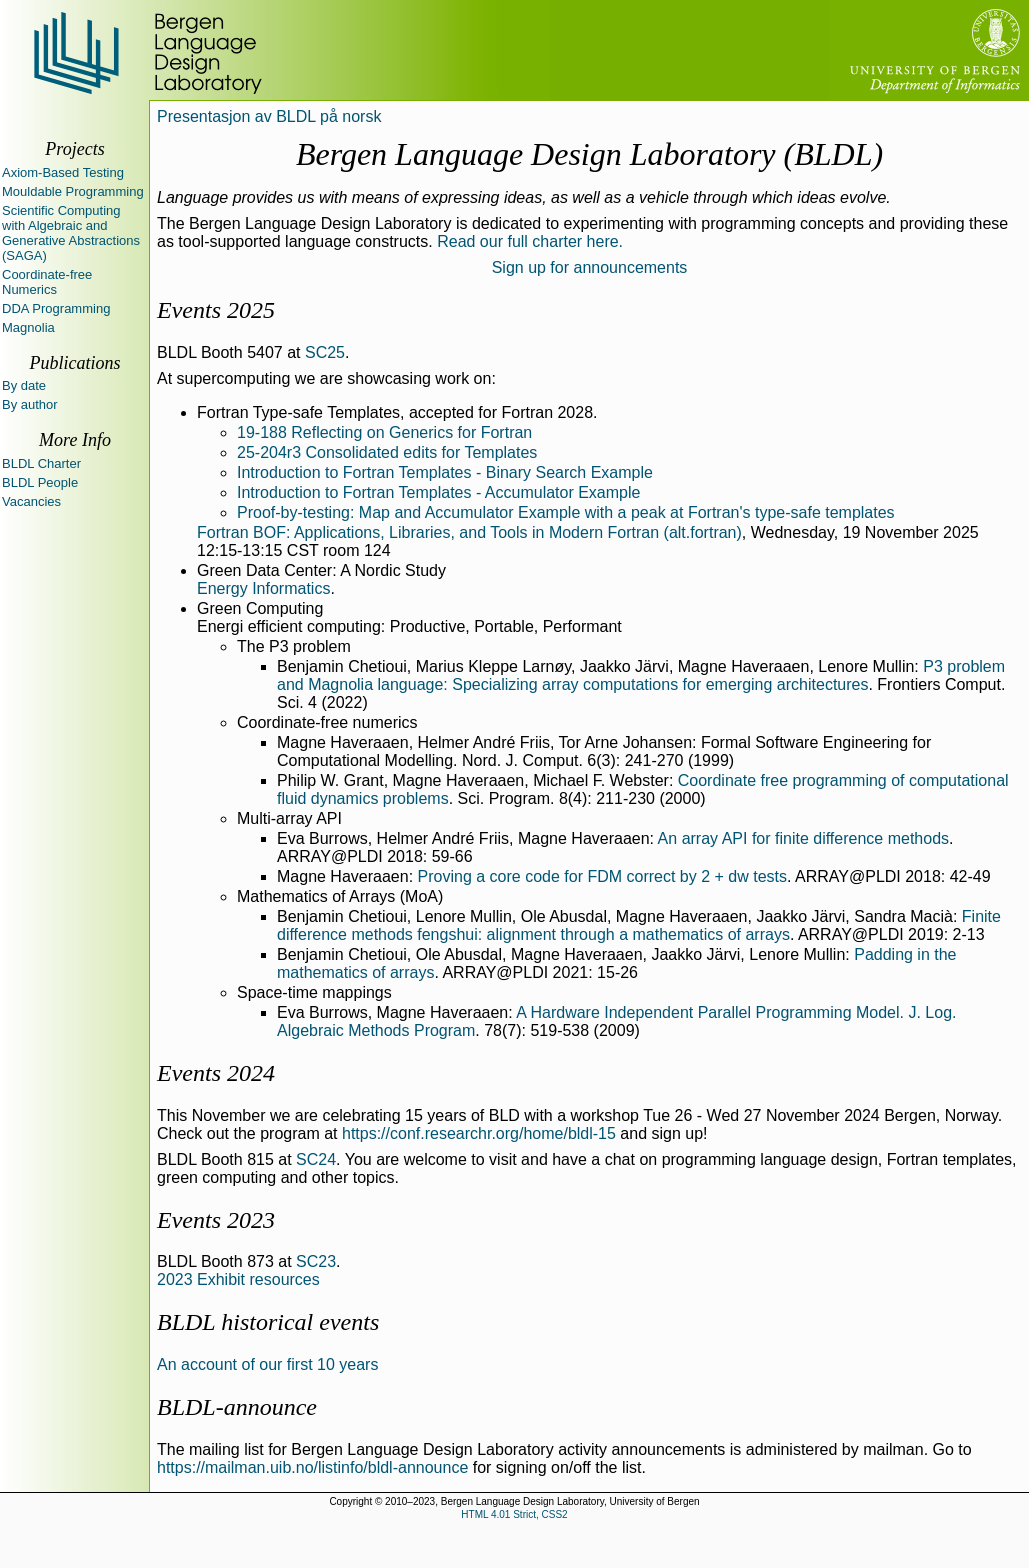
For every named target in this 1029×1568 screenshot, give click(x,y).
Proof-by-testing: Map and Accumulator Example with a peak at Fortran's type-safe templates (566, 512)
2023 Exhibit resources (238, 1279)
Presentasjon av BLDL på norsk (269, 116)
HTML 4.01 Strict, (499, 1514)
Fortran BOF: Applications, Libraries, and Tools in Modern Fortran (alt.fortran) (469, 532)
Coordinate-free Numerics (47, 282)
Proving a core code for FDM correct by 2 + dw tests (602, 876)
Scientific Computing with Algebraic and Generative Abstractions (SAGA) (71, 233)
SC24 (316, 1159)
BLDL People (40, 482)
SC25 (325, 352)
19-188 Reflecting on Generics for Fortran (384, 432)
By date (24, 385)
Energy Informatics (263, 588)
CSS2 (555, 1514)
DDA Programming (56, 308)
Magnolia (28, 327)
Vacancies (31, 501)
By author (30, 404)
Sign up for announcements (590, 267)
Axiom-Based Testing (63, 172)
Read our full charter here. (530, 241)
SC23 (316, 1261)
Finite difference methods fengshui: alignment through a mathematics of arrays (639, 925)
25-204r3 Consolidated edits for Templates (387, 452)
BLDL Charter (41, 463)
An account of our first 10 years (267, 1364)
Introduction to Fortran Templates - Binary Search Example (445, 472)
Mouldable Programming (73, 191)
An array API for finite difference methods (803, 838)
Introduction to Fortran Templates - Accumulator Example (438, 492)
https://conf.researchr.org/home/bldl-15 (479, 1133)
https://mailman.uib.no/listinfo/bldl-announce (312, 1467)
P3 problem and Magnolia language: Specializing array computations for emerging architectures (641, 675)
